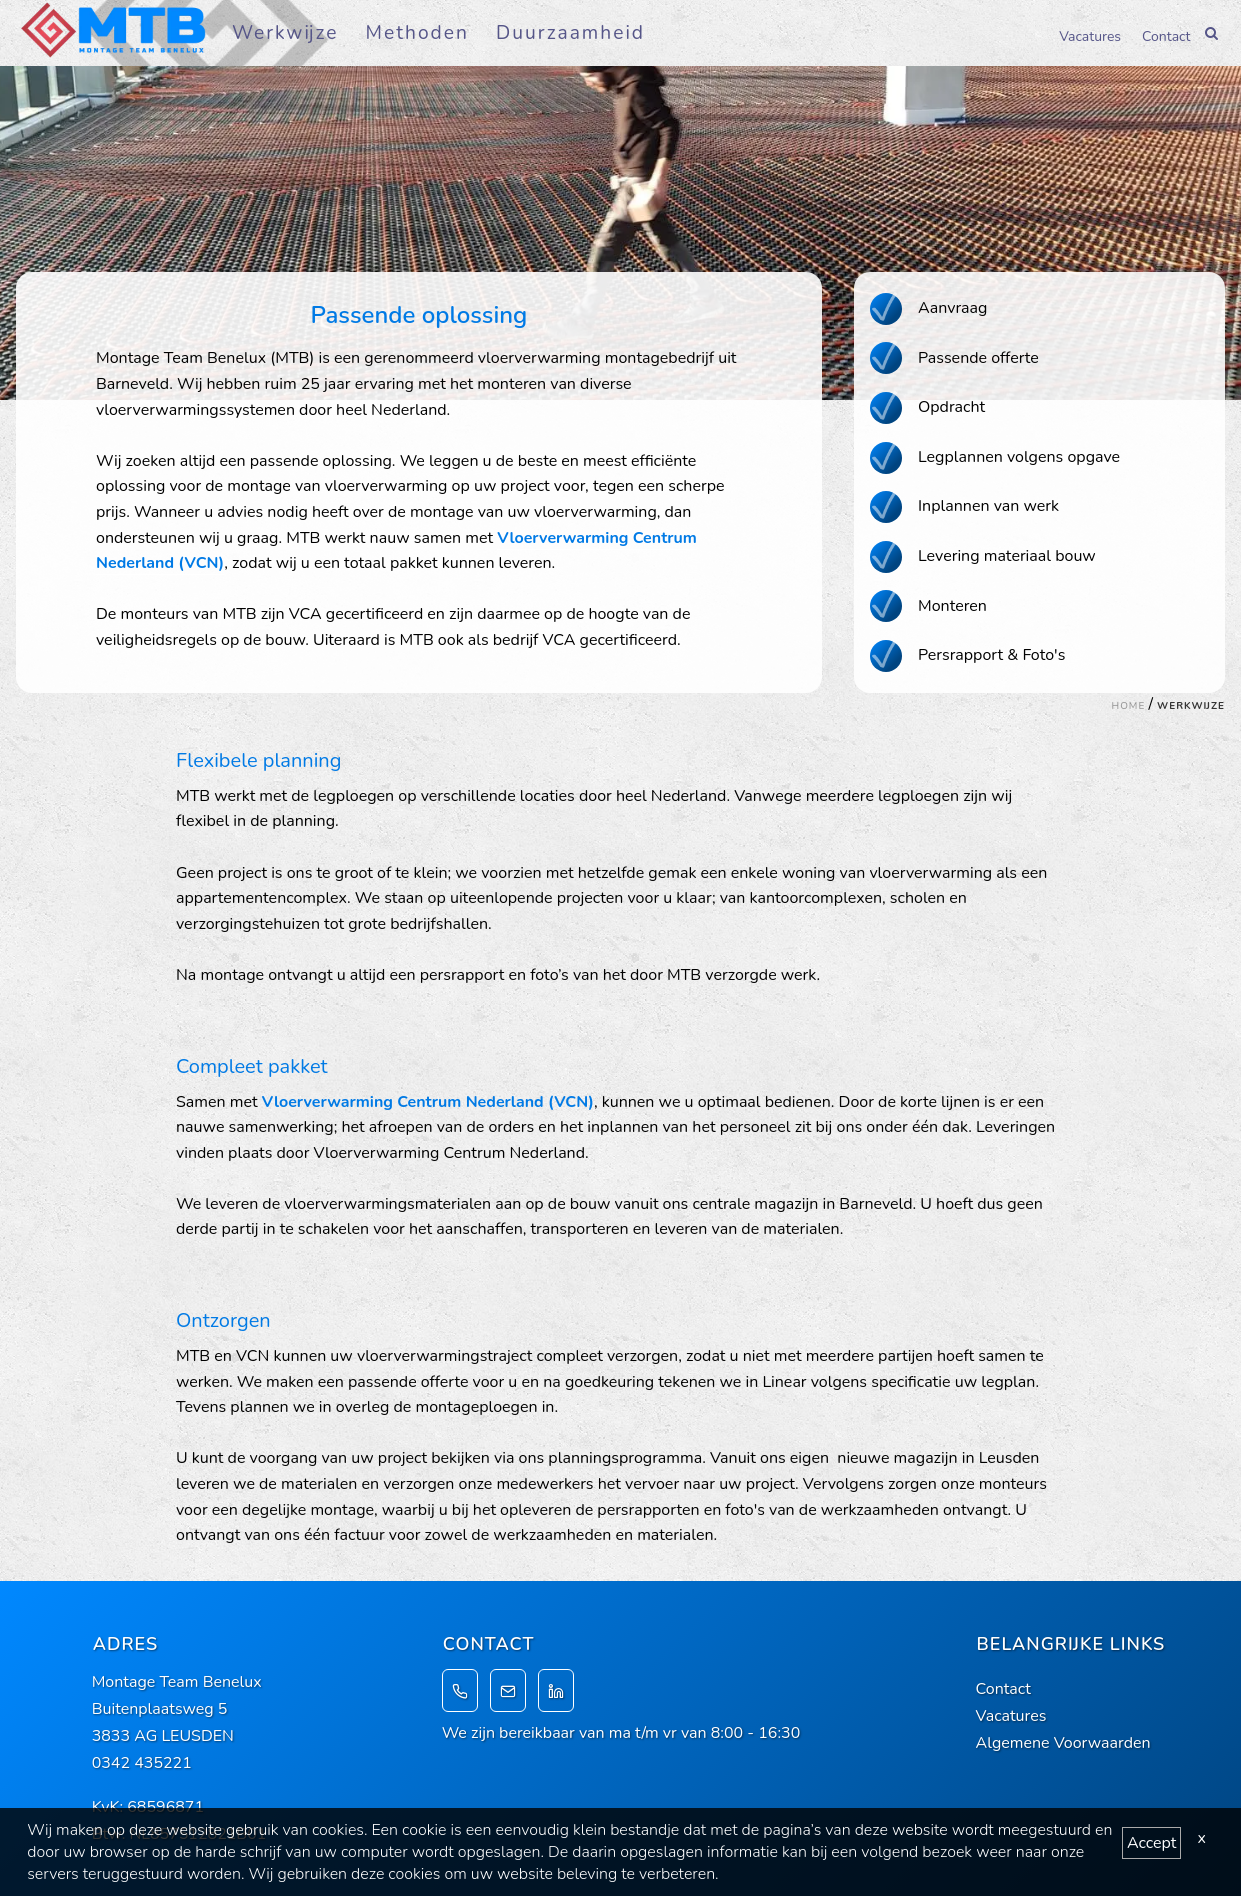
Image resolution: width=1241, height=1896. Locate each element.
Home (1129, 706)
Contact (1166, 35)
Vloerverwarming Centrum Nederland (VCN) (428, 1102)
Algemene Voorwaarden (1063, 1743)
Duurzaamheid (570, 33)
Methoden (417, 33)
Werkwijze (285, 33)
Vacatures (1090, 35)
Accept (1151, 1843)
